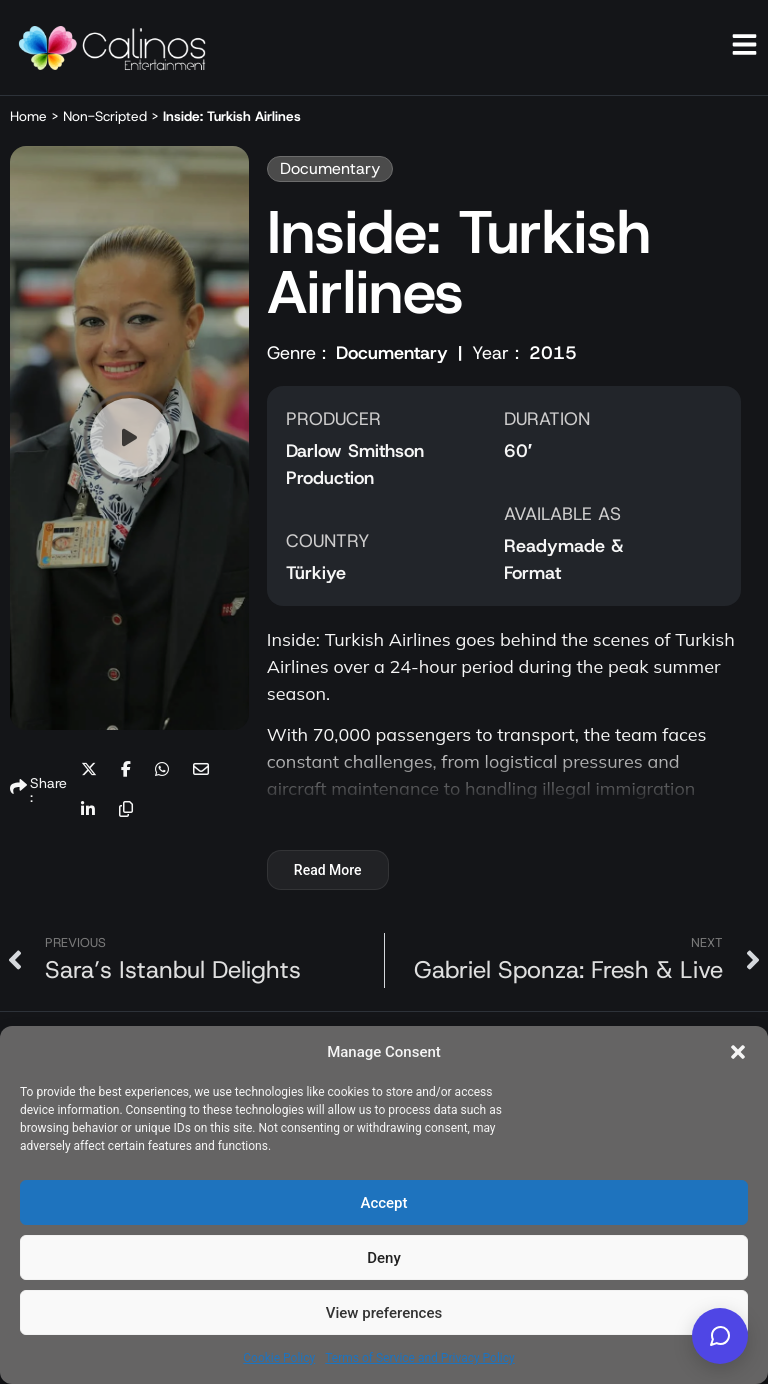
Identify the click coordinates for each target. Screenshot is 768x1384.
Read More (328, 870)
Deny (384, 1258)
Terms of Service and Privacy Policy (419, 1358)
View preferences (384, 1313)
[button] (738, 1052)
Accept (383, 1203)
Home (28, 116)
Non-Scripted (105, 116)
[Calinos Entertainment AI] (720, 1336)
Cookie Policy (279, 1358)
